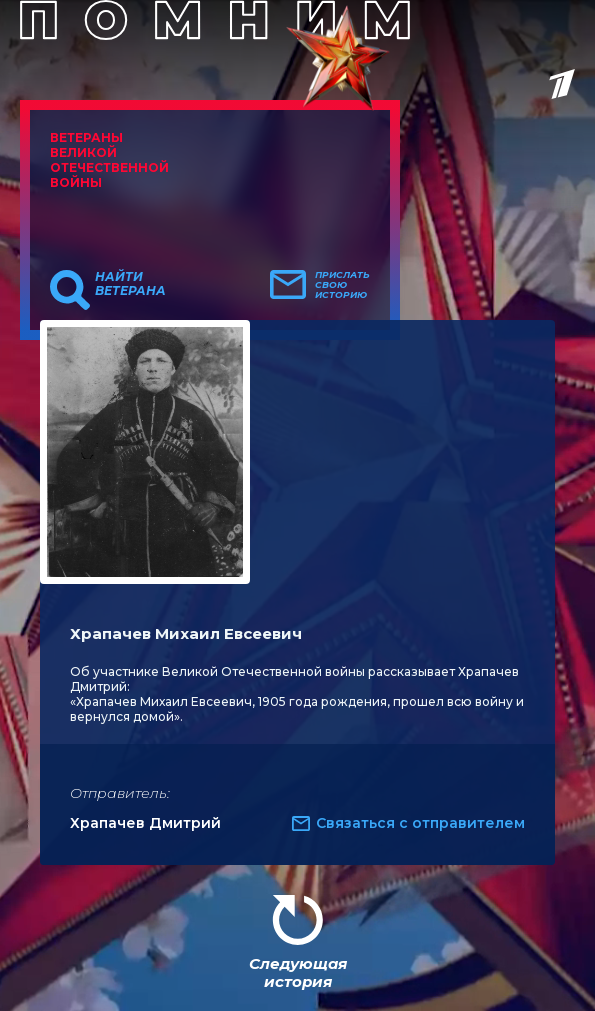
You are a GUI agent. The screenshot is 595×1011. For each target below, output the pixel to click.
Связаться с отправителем (420, 823)
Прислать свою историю (342, 285)
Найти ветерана (130, 284)
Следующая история (298, 972)
